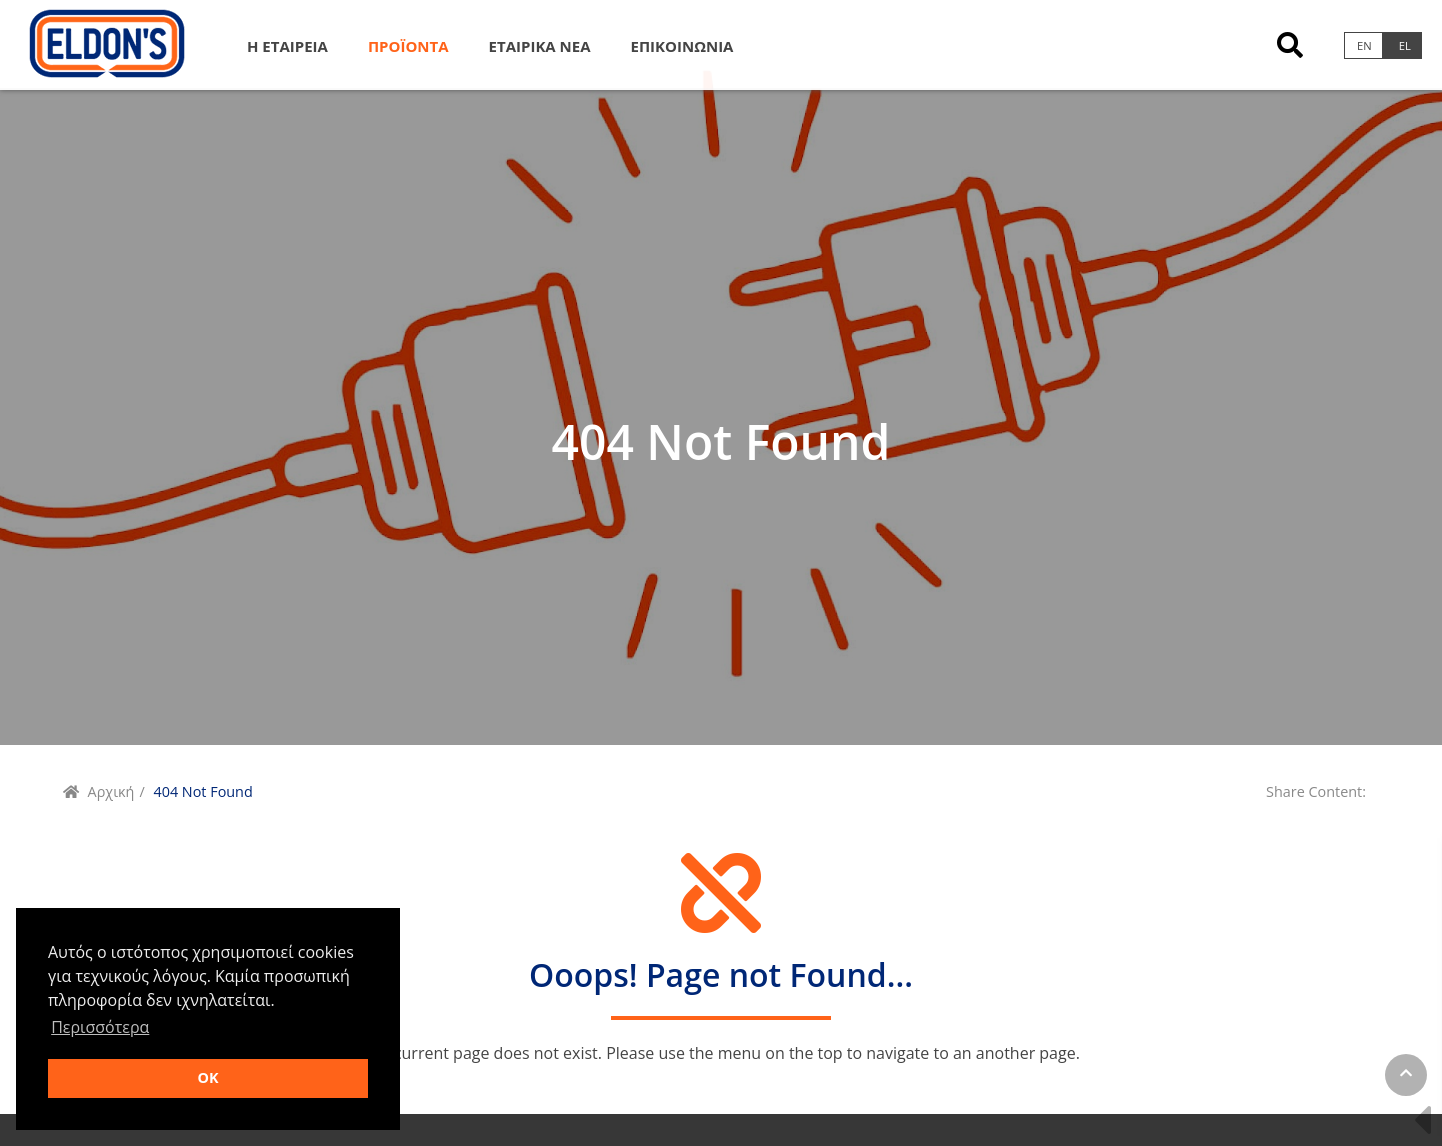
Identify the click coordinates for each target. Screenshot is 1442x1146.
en (1364, 45)
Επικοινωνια (682, 46)
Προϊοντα (408, 46)
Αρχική (111, 791)
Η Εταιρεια (287, 46)
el (1405, 45)
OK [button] (207, 1077)
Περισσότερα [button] (100, 1027)
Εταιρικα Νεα (540, 46)
